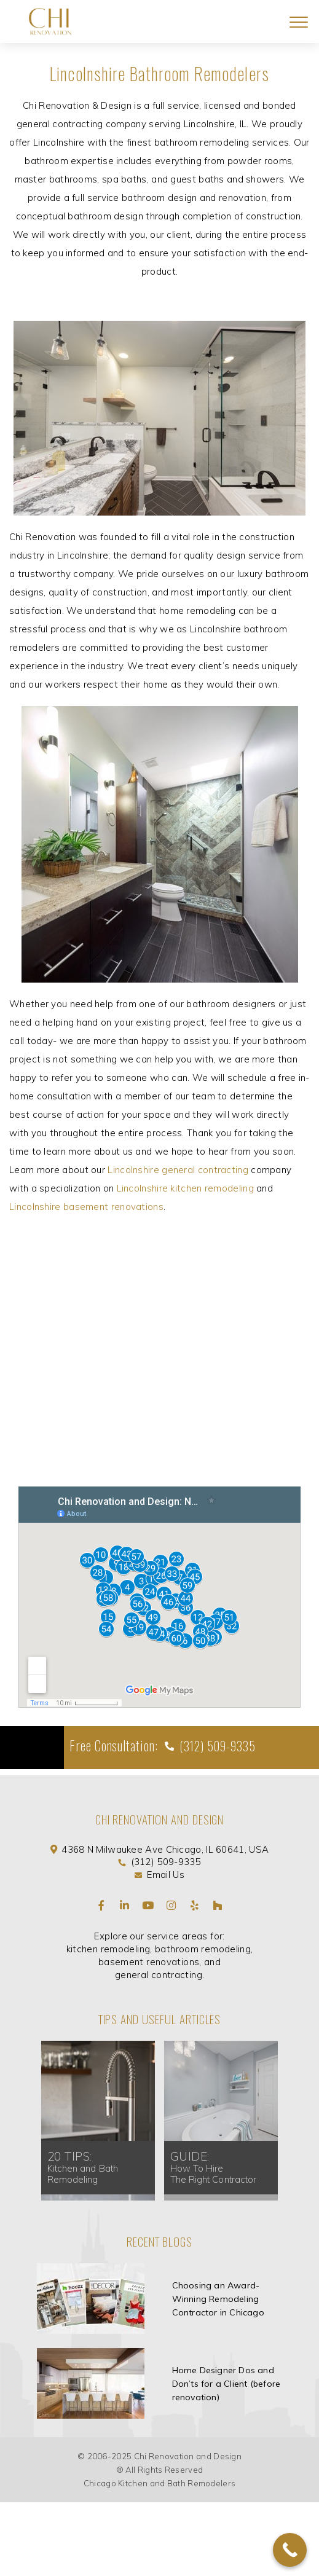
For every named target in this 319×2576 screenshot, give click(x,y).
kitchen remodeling (108, 1949)
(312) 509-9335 (216, 1746)
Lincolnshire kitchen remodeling (185, 1188)
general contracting (158, 1975)
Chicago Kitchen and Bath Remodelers (160, 2483)
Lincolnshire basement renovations (86, 1206)
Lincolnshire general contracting (178, 1170)
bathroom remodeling (203, 1949)
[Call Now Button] (290, 2550)
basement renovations (149, 1962)
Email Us (165, 1874)
